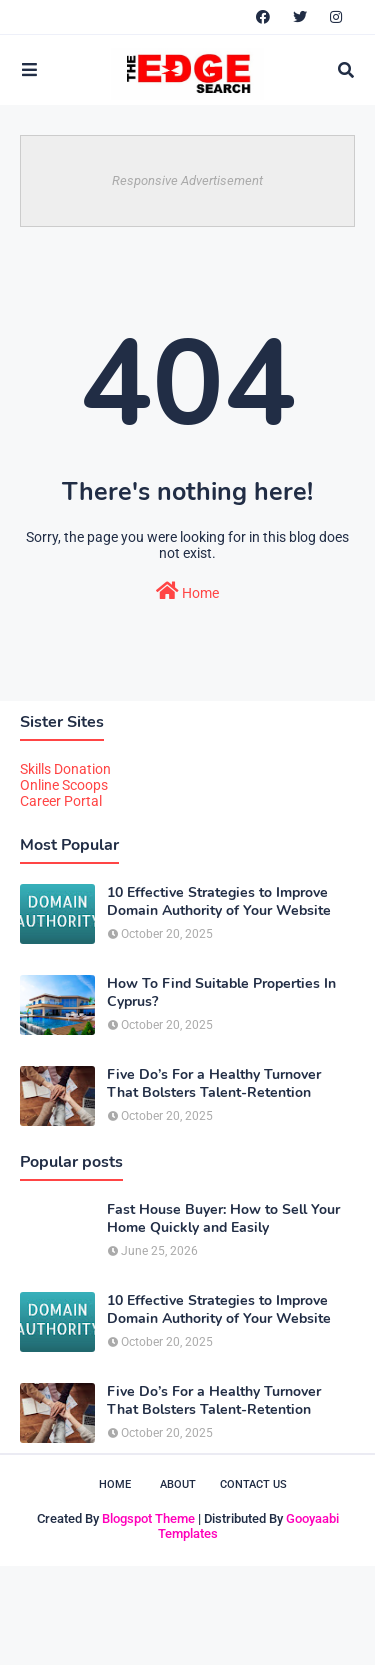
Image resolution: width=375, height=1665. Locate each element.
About (178, 1484)
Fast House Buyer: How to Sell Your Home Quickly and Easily (223, 1219)
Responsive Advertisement (187, 180)
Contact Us (253, 1484)
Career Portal (61, 801)
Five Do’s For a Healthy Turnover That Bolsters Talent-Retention (214, 1084)
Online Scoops (64, 785)
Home (187, 591)
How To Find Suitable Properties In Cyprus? (221, 993)
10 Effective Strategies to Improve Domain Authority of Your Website (219, 902)
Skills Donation (65, 769)
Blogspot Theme (148, 1518)
